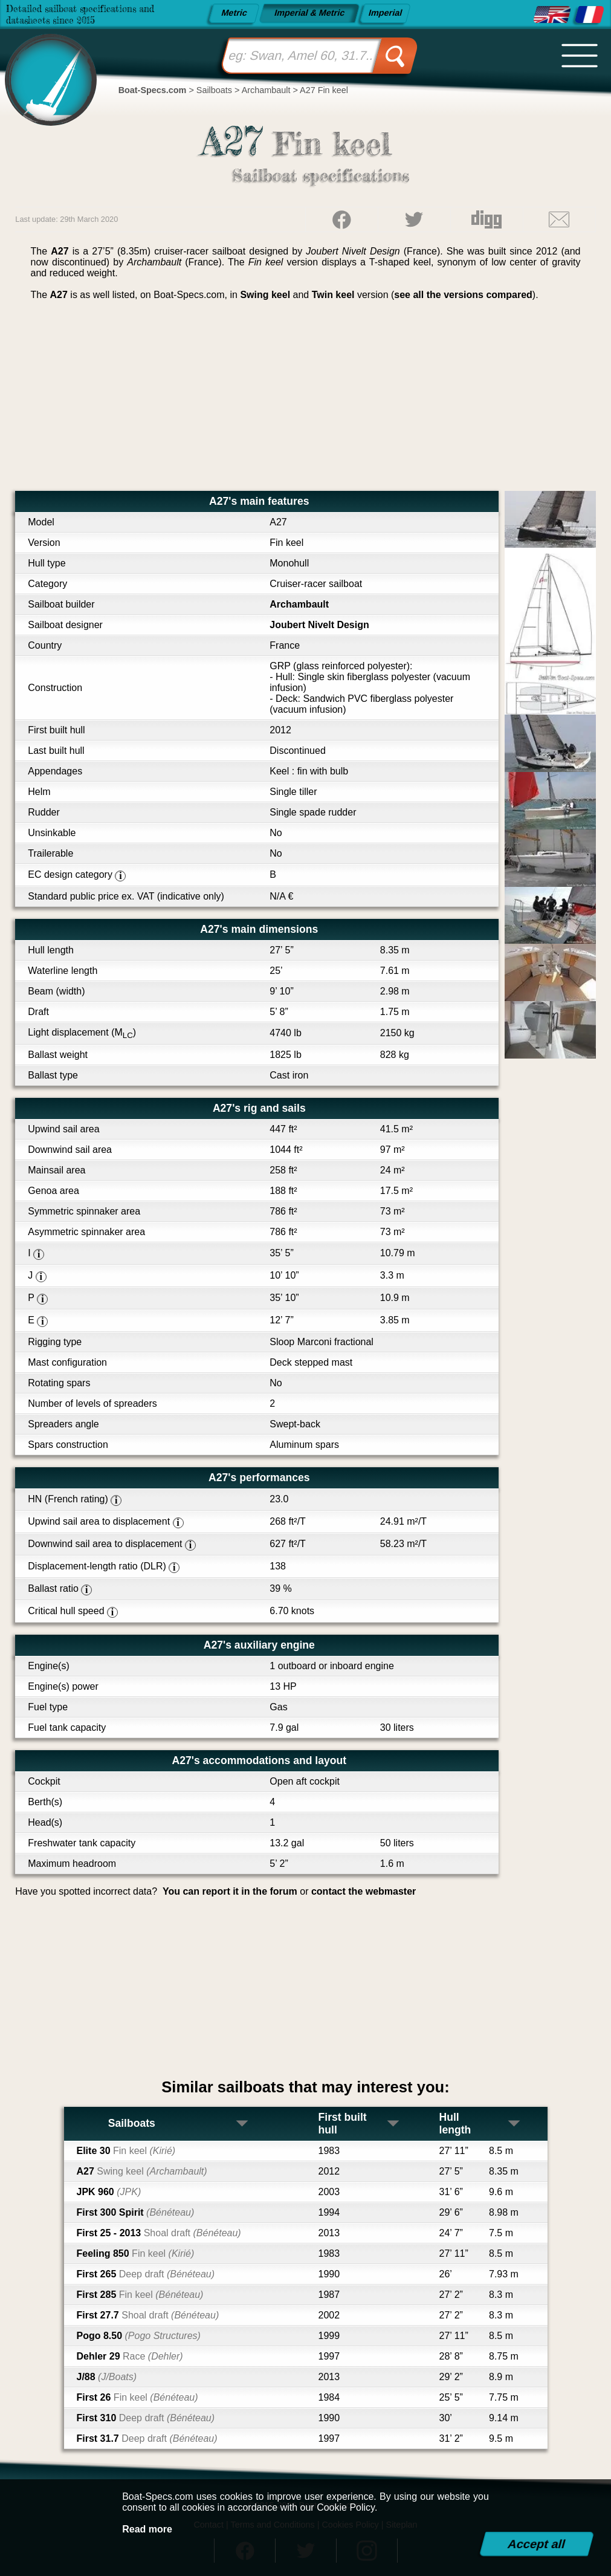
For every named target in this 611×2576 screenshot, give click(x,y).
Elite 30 (126, 2151)
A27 (142, 2171)
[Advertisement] (306, 400)
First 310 (146, 2418)
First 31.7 (147, 2438)
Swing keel (265, 295)
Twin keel (333, 295)
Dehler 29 (130, 2356)
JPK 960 (109, 2192)
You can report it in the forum (230, 1891)
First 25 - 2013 (159, 2233)
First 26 (137, 2397)
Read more (147, 2529)
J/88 (107, 2377)
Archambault (299, 604)
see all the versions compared (463, 295)
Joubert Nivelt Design (319, 625)
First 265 (146, 2274)
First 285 (140, 2294)
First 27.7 (148, 2315)
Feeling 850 (136, 2253)
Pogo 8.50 (139, 2336)
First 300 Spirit (136, 2212)
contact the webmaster (363, 1891)
